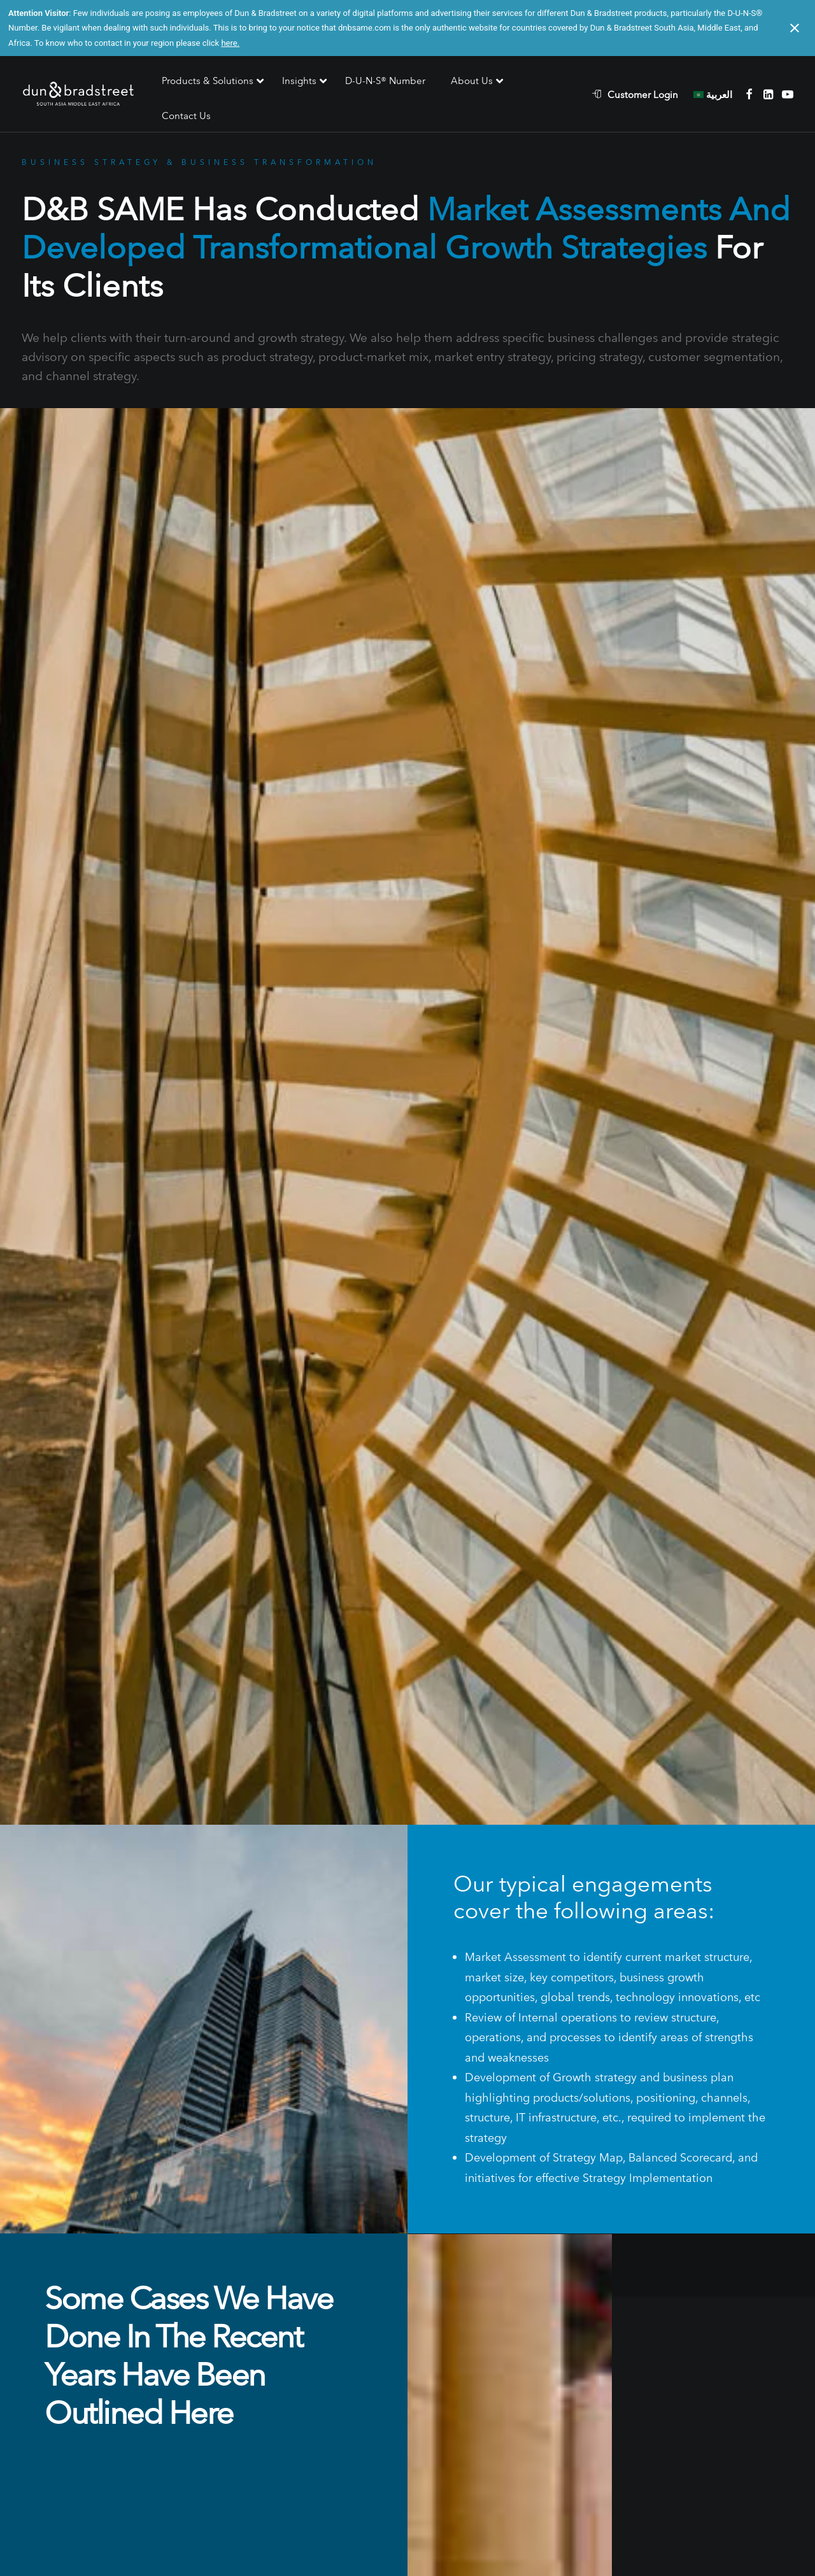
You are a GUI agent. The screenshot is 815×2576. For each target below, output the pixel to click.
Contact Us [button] (407, 2382)
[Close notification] (794, 28)
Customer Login (642, 94)
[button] (749, 94)
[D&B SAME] (79, 94)
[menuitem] (641, 94)
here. (230, 43)
